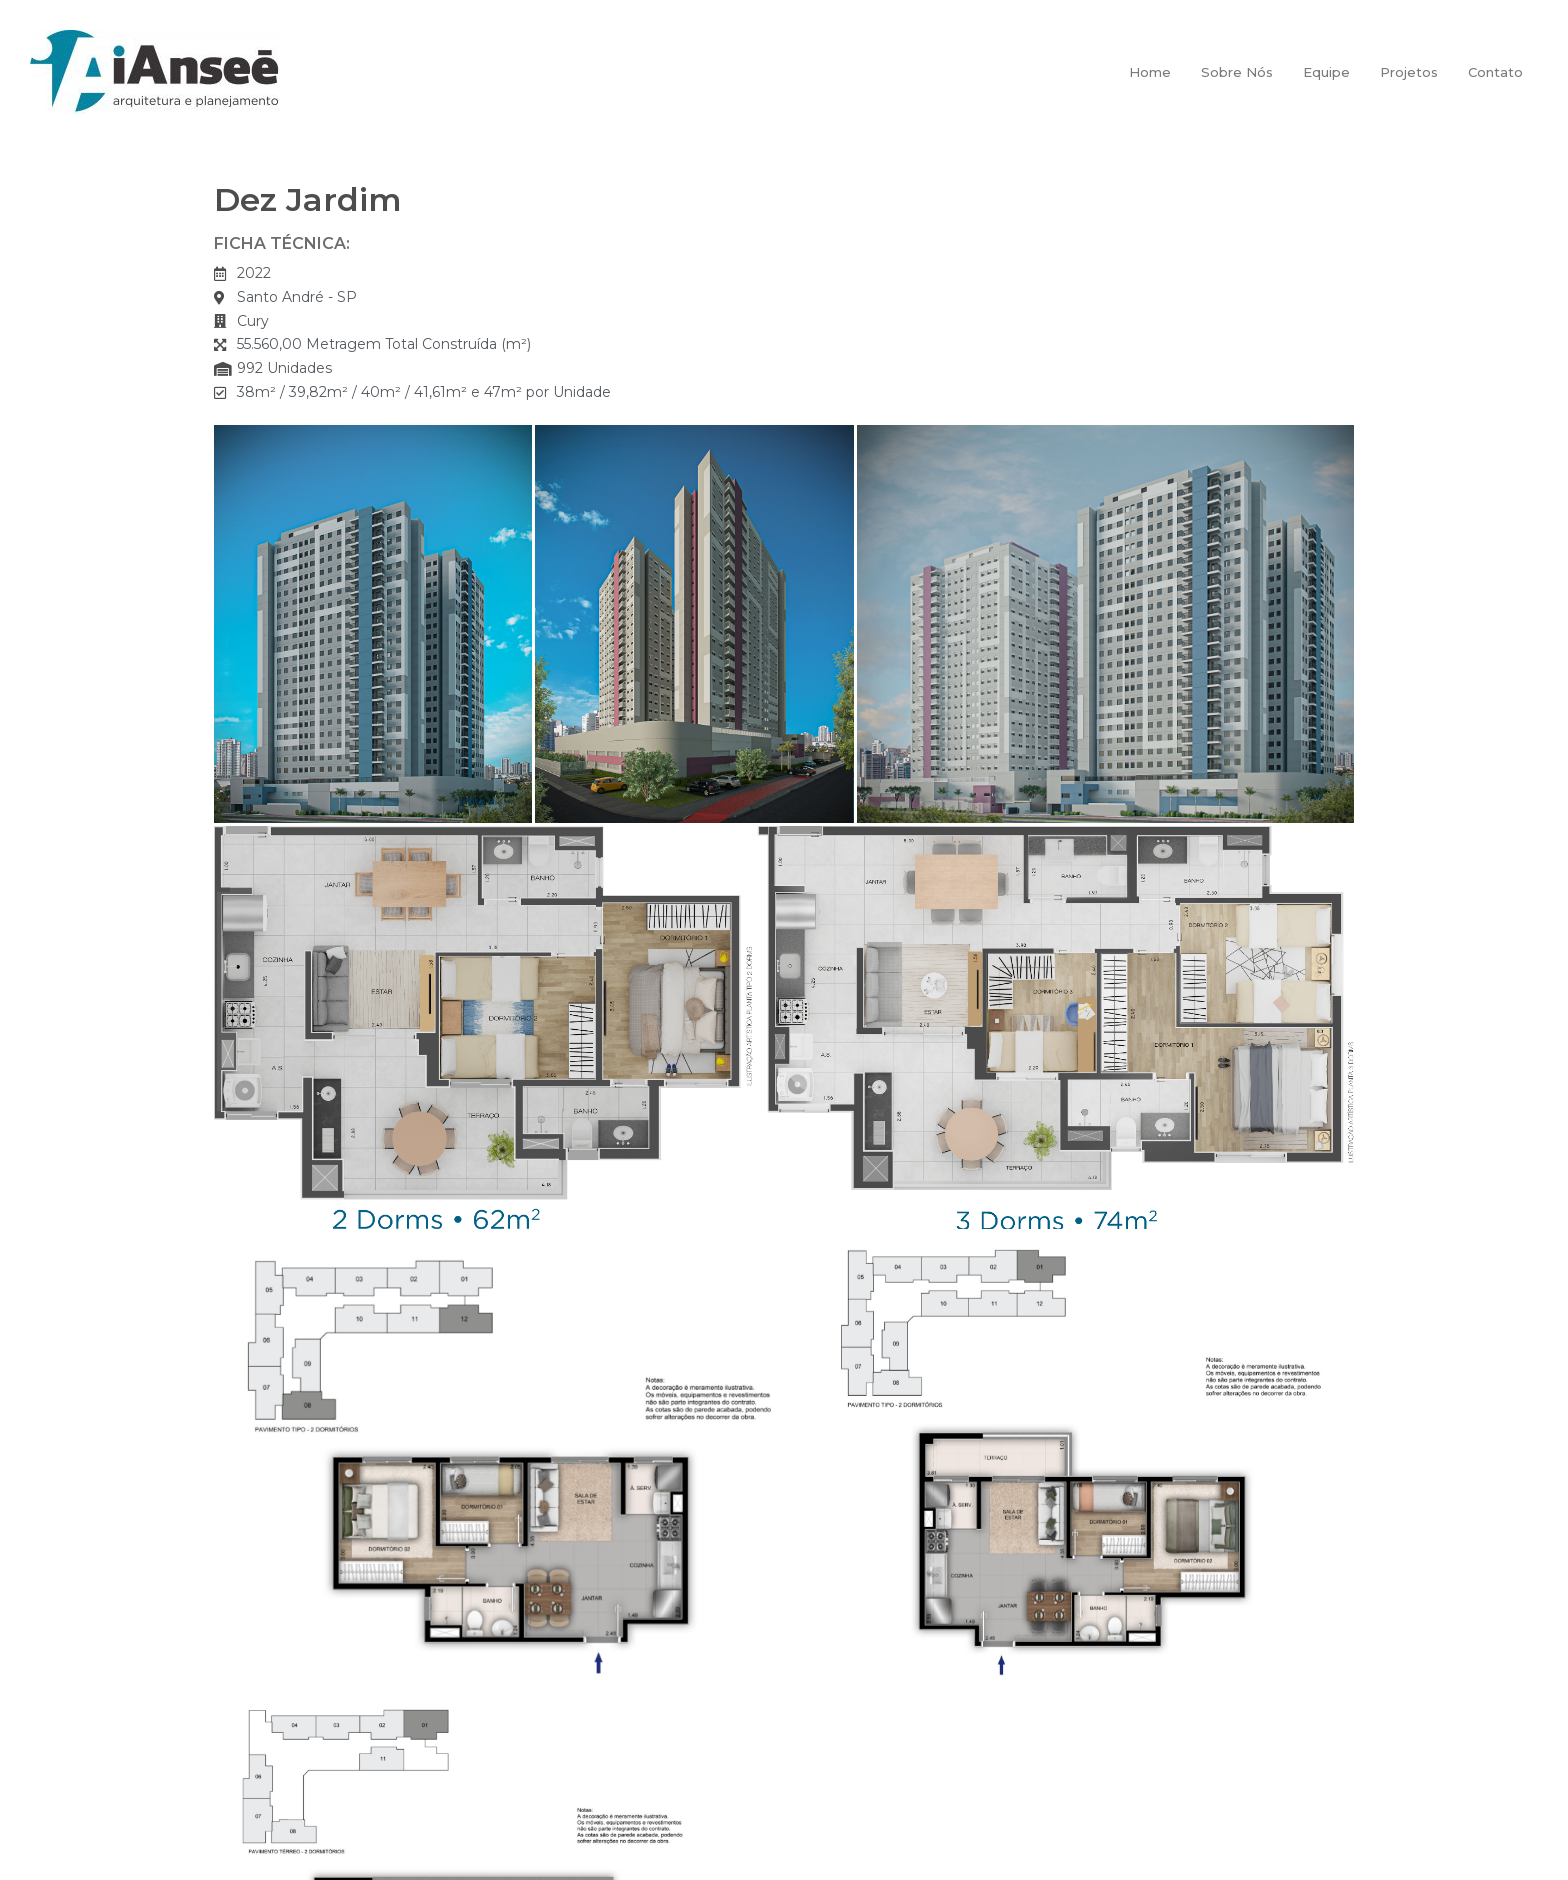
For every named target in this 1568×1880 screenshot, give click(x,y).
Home (1150, 72)
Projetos (1409, 72)
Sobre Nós (1237, 72)
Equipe (1326, 72)
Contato (1495, 72)
